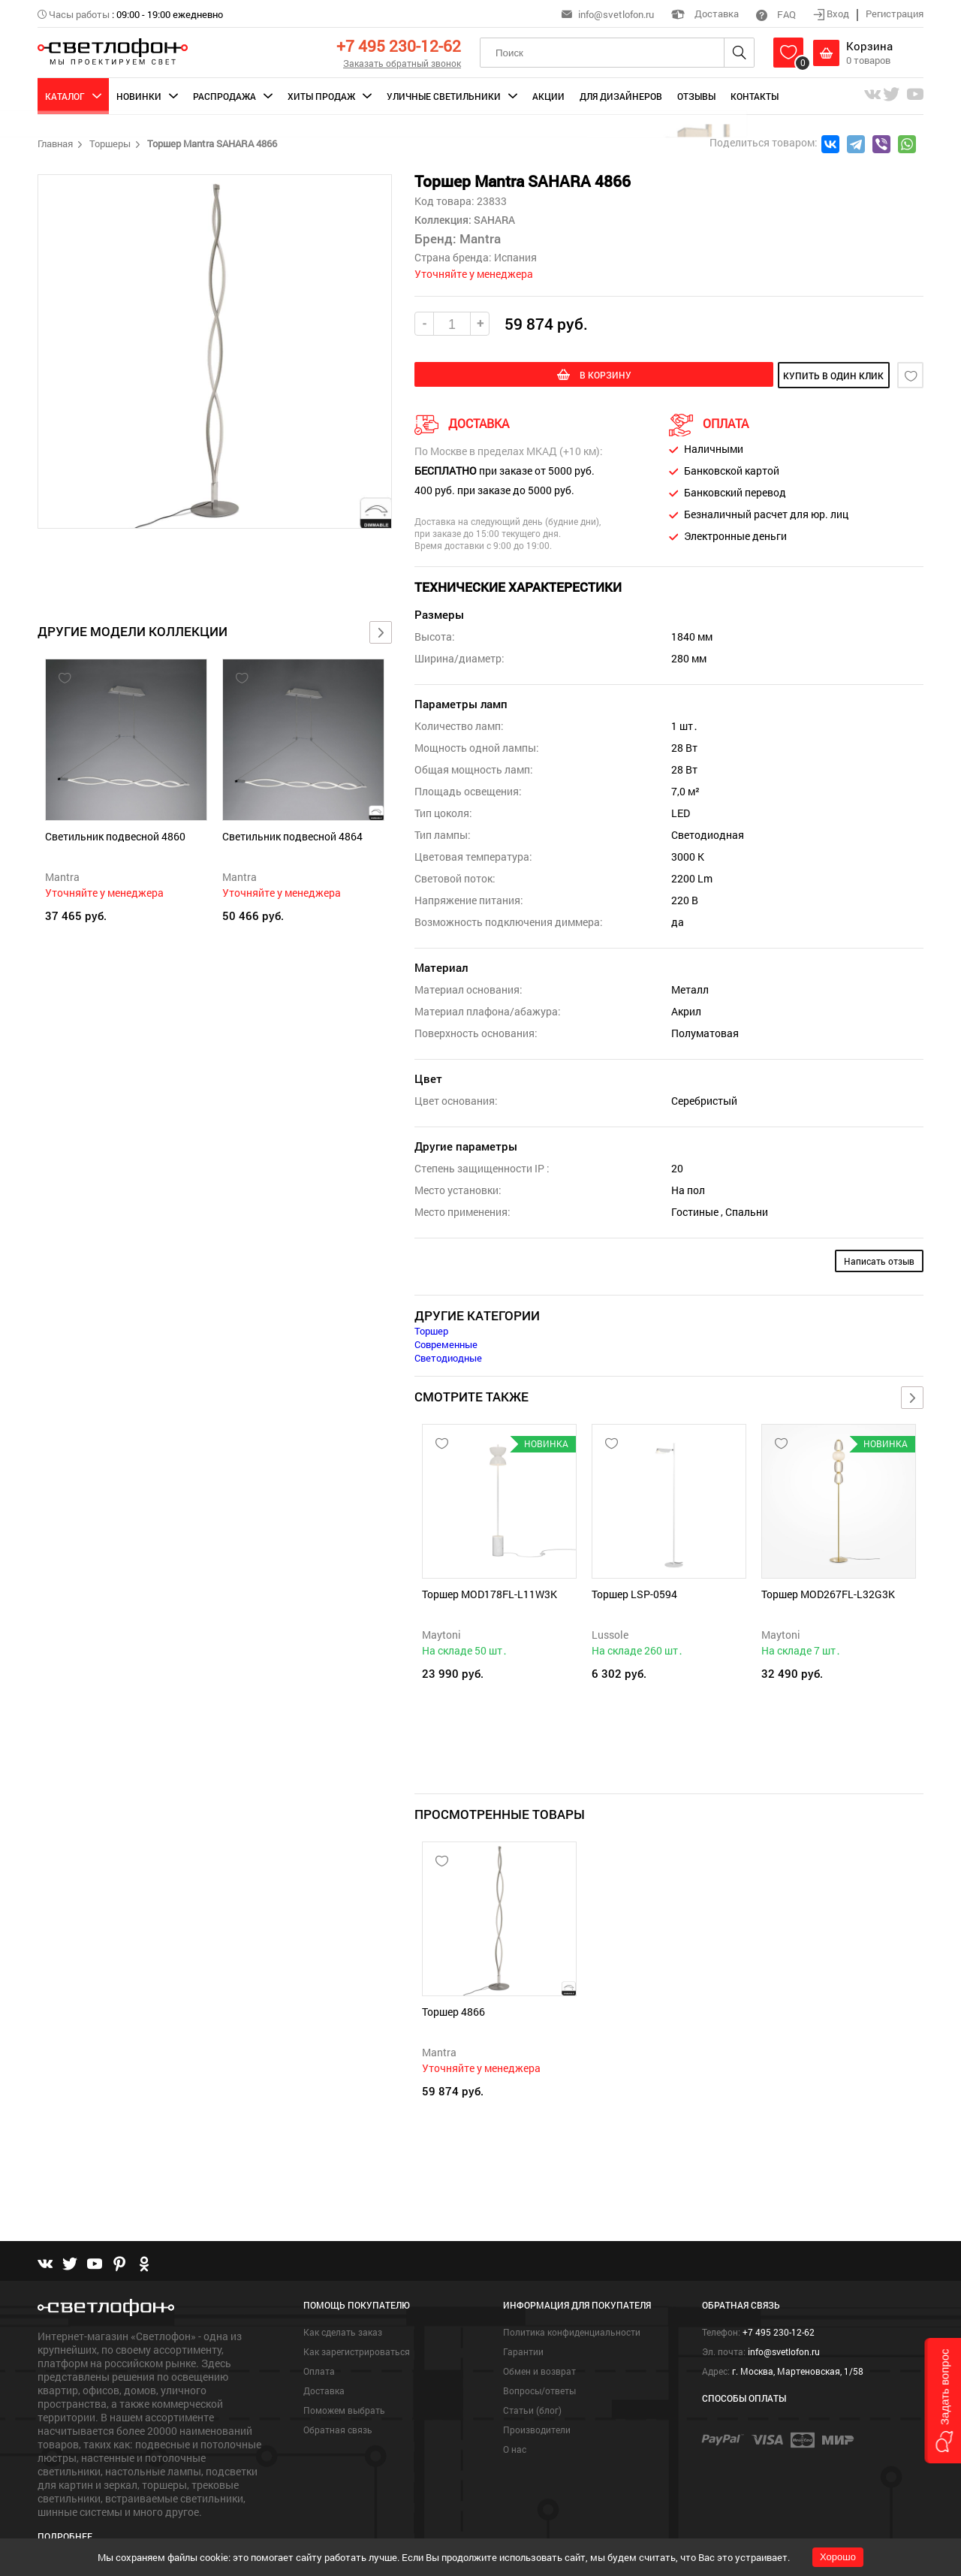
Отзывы (696, 96)
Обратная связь (337, 2407)
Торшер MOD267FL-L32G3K (828, 1592)
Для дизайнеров (621, 96)
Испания (515, 257)
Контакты (755, 96)
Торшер (431, 1329)
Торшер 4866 (453, 1999)
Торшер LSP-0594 (634, 1592)
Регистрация (894, 13)
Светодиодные (448, 1356)
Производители (537, 2407)
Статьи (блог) (532, 2387)
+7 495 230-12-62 (398, 45)
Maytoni (441, 1633)
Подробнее (65, 2513)
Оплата (319, 2348)
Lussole (610, 1633)
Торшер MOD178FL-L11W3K (489, 1592)
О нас (514, 2427)
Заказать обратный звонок (402, 63)
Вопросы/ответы (539, 2368)
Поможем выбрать (344, 2387)
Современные (445, 1343)
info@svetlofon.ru (616, 14)
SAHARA (493, 220)
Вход (832, 13)
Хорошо (838, 2556)
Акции (548, 96)
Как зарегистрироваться (356, 2329)
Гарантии (523, 2329)
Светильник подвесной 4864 (292, 836)
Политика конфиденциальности (571, 2309)
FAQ (776, 14)
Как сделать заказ (342, 2309)
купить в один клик (782, 376)
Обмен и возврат (539, 2348)
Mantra (62, 877)
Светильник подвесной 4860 (115, 836)
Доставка (705, 13)
